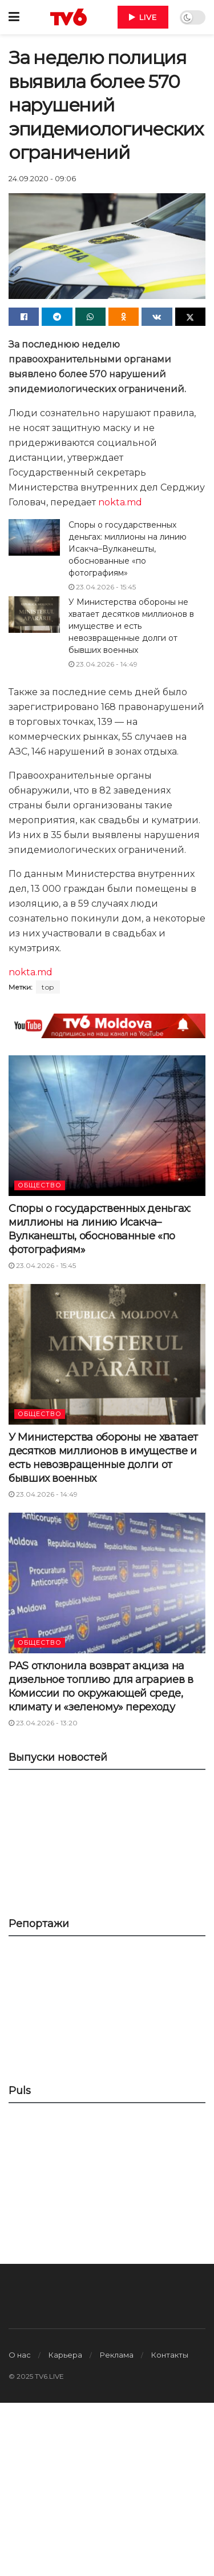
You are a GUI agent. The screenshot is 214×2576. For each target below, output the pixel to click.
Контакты (169, 2354)
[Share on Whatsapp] (90, 317)
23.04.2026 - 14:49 (103, 664)
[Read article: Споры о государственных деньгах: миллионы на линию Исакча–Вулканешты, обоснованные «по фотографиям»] (34, 537)
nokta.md (120, 502)
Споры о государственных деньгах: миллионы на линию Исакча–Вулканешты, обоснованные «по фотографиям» (127, 549)
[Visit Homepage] (68, 17)
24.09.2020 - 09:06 (42, 178)
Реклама (117, 2354)
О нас (20, 2354)
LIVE (143, 17)
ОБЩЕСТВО (40, 1185)
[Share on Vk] (157, 317)
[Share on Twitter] (190, 317)
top (48, 987)
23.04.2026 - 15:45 (102, 587)
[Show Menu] (14, 17)
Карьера (65, 2354)
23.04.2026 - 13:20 (43, 1722)
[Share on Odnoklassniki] (123, 317)
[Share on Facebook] (24, 317)
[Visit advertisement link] (107, 1026)
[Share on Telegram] (57, 317)
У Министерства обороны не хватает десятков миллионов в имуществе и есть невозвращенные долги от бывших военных (131, 626)
